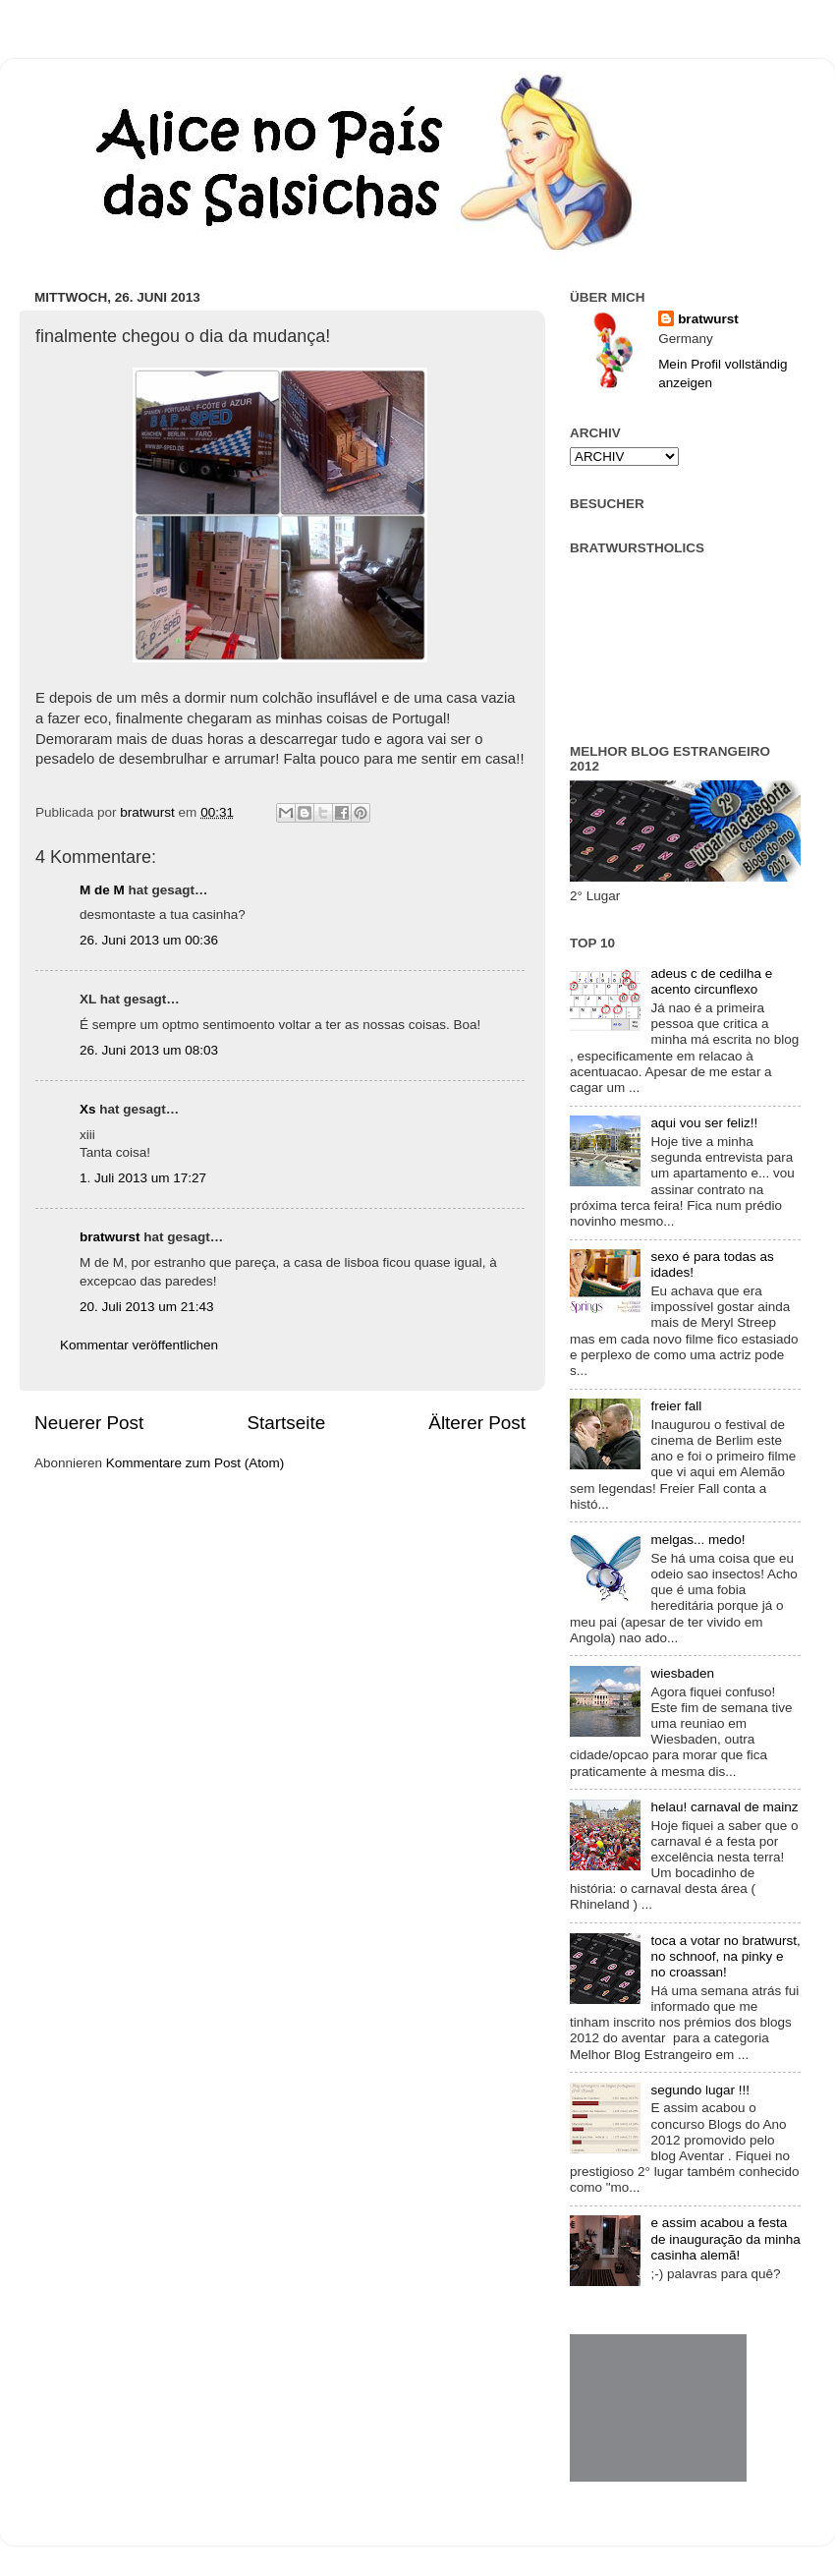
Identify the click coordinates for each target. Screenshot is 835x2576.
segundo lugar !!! (700, 2090)
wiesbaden (682, 1673)
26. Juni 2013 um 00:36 (149, 940)
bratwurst (110, 1237)
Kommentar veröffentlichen (139, 1345)
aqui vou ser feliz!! (703, 1123)
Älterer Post (477, 1422)
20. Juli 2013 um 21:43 (147, 1306)
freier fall (675, 1406)
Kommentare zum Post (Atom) (195, 1463)
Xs (88, 1109)
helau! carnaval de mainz (724, 1807)
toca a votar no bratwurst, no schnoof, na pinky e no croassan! (725, 1956)
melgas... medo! (697, 1539)
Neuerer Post (88, 1422)
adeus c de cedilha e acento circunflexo (711, 981)
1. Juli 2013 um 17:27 (143, 1178)
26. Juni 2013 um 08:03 (149, 1050)
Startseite (286, 1422)
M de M (102, 890)
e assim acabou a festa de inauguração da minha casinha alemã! (725, 2238)
